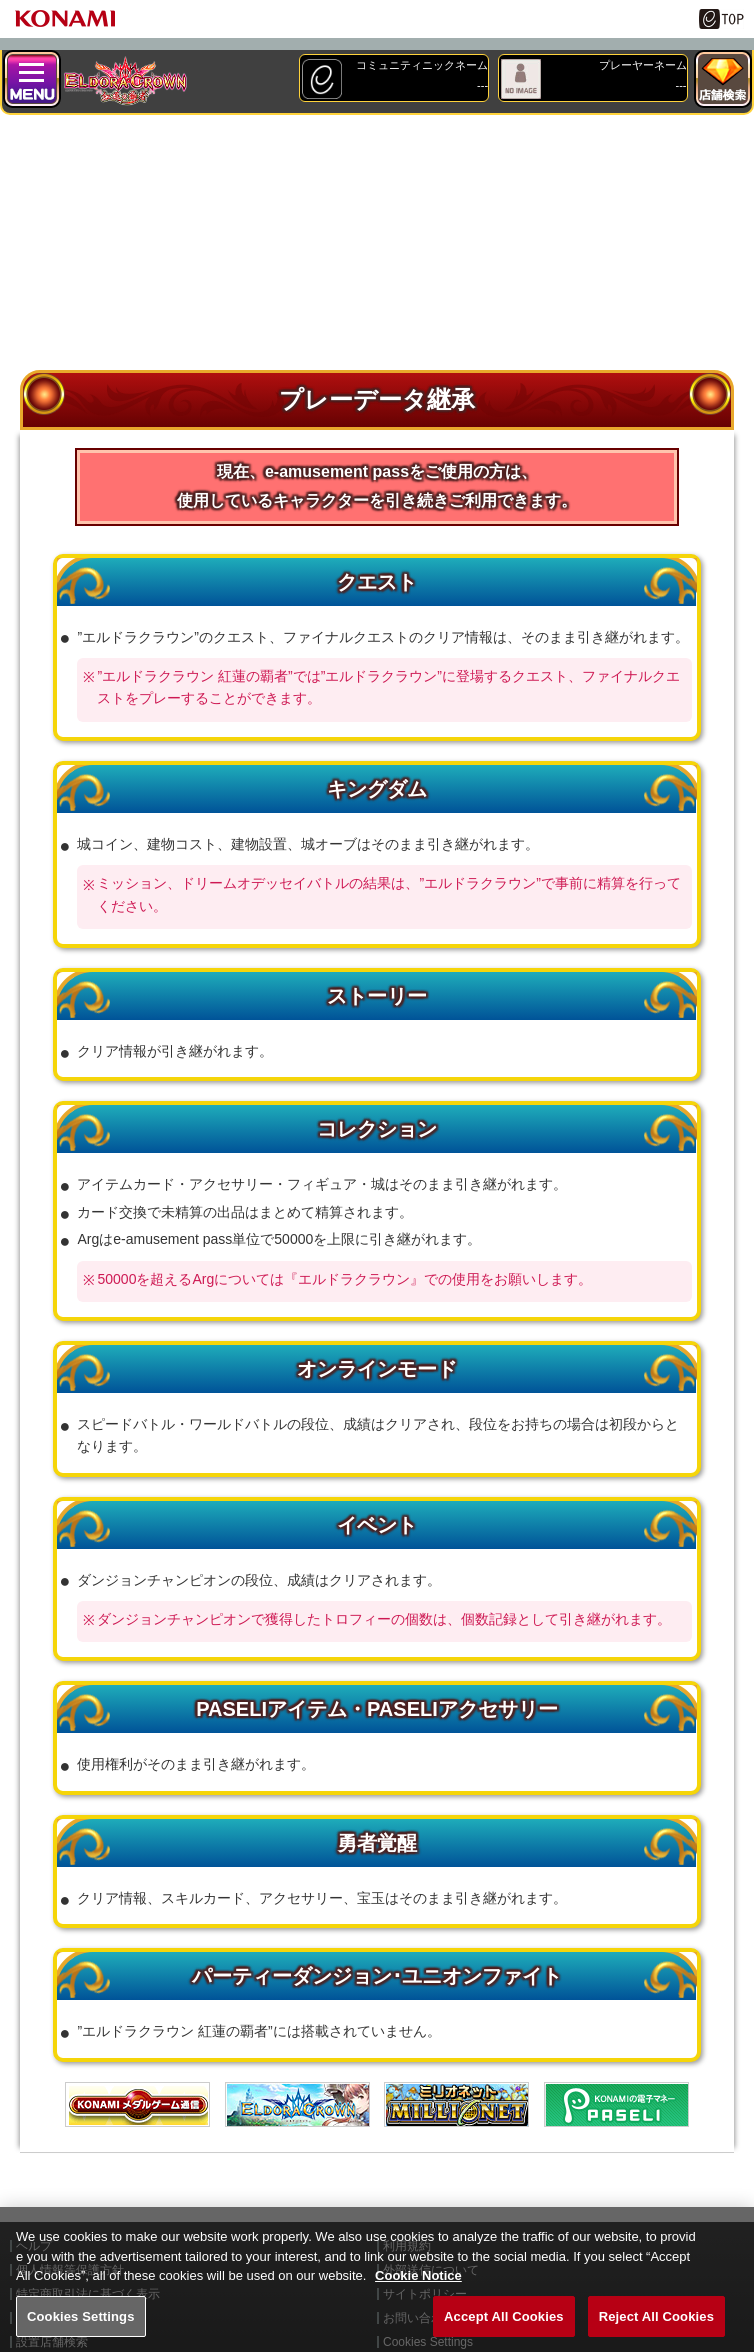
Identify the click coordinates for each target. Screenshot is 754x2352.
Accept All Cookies (504, 2330)
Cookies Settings (81, 2330)
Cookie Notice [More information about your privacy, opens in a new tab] (418, 2290)
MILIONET (456, 2104)
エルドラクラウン (297, 2104)
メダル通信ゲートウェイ (137, 2104)
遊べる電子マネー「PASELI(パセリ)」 (616, 2104)
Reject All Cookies (656, 2330)
